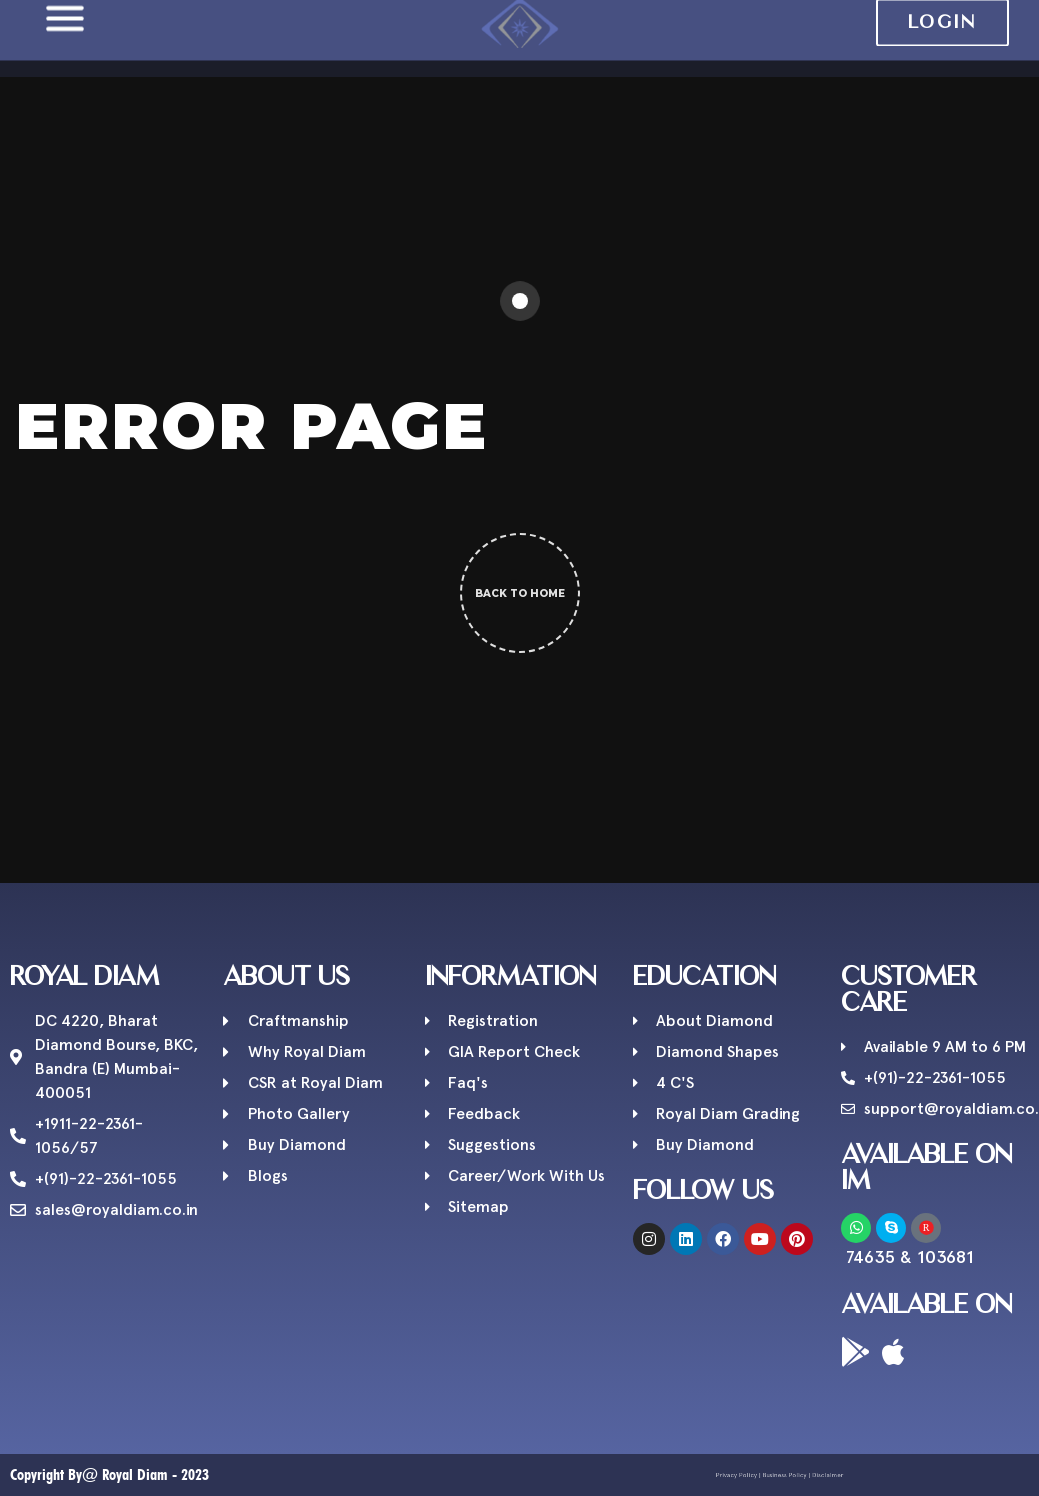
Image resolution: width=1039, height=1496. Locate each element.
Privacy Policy (748, 1474)
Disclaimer (813, 1474)
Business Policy (782, 1474)
